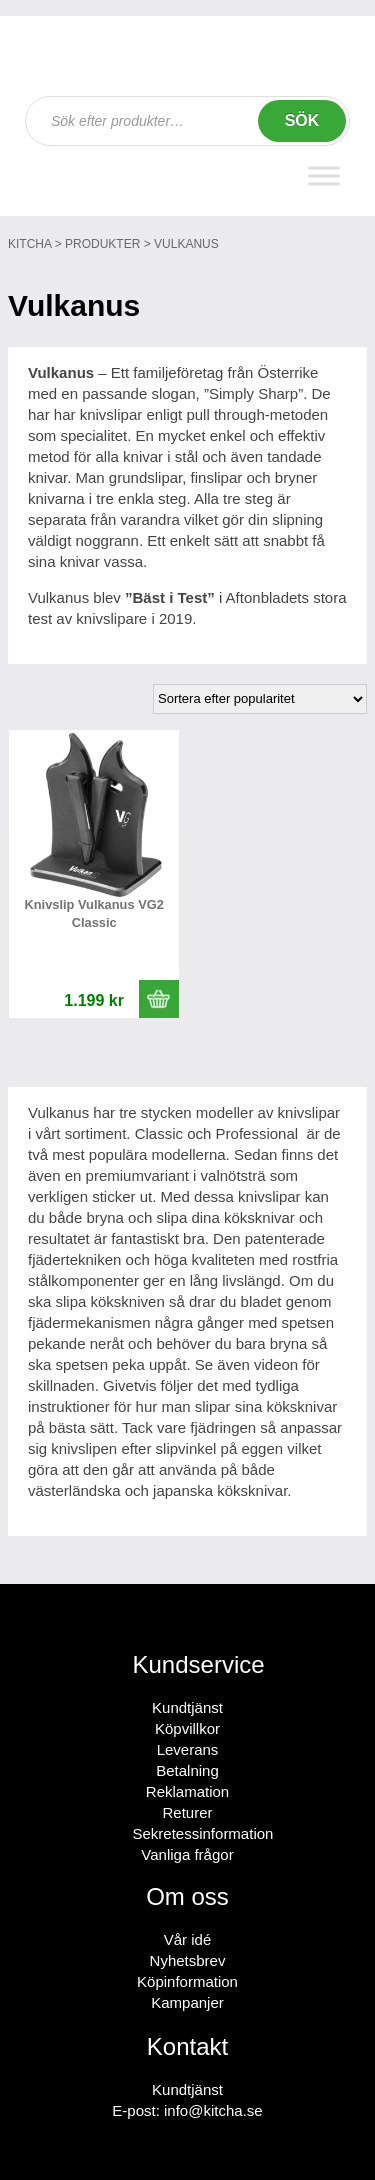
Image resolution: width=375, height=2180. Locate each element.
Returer (187, 1812)
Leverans (188, 1749)
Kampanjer (187, 2002)
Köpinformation (187, 1981)
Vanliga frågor (187, 1854)
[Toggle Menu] (324, 175)
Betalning (187, 1770)
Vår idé (188, 1939)
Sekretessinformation (203, 1833)
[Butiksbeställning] (260, 699)
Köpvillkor (187, 1728)
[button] (159, 999)
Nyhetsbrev (188, 1960)
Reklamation (187, 1791)
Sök (302, 120)
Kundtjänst (187, 1707)
